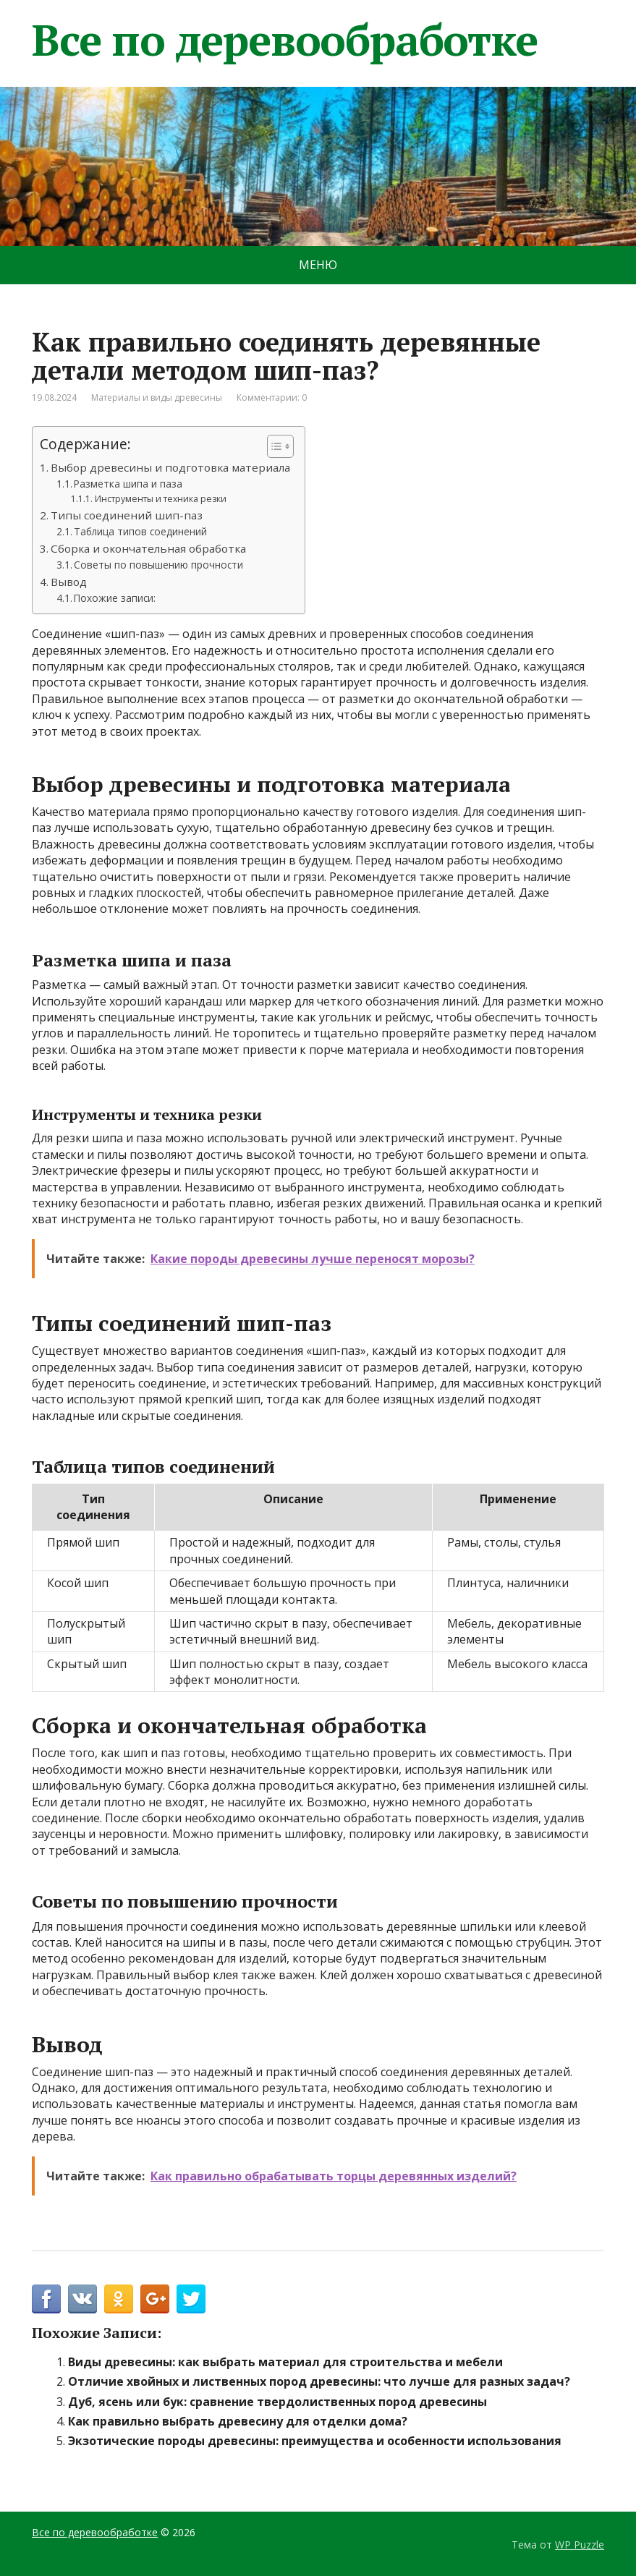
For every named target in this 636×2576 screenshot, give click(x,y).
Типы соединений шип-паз (127, 515)
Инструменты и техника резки (160, 499)
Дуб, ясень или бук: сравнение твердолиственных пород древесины (277, 2402)
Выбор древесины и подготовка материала (170, 467)
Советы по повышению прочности (158, 564)
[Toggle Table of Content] (273, 446)
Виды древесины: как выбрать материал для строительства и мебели (285, 2362)
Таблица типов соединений (140, 531)
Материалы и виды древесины (156, 397)
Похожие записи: (115, 598)
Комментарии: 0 (272, 397)
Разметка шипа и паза (128, 483)
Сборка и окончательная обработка (148, 548)
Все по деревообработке (285, 40)
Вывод (69, 581)
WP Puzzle (579, 2544)
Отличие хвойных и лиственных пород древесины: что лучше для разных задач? (319, 2381)
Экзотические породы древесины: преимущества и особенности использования (314, 2441)
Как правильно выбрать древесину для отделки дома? (237, 2421)
